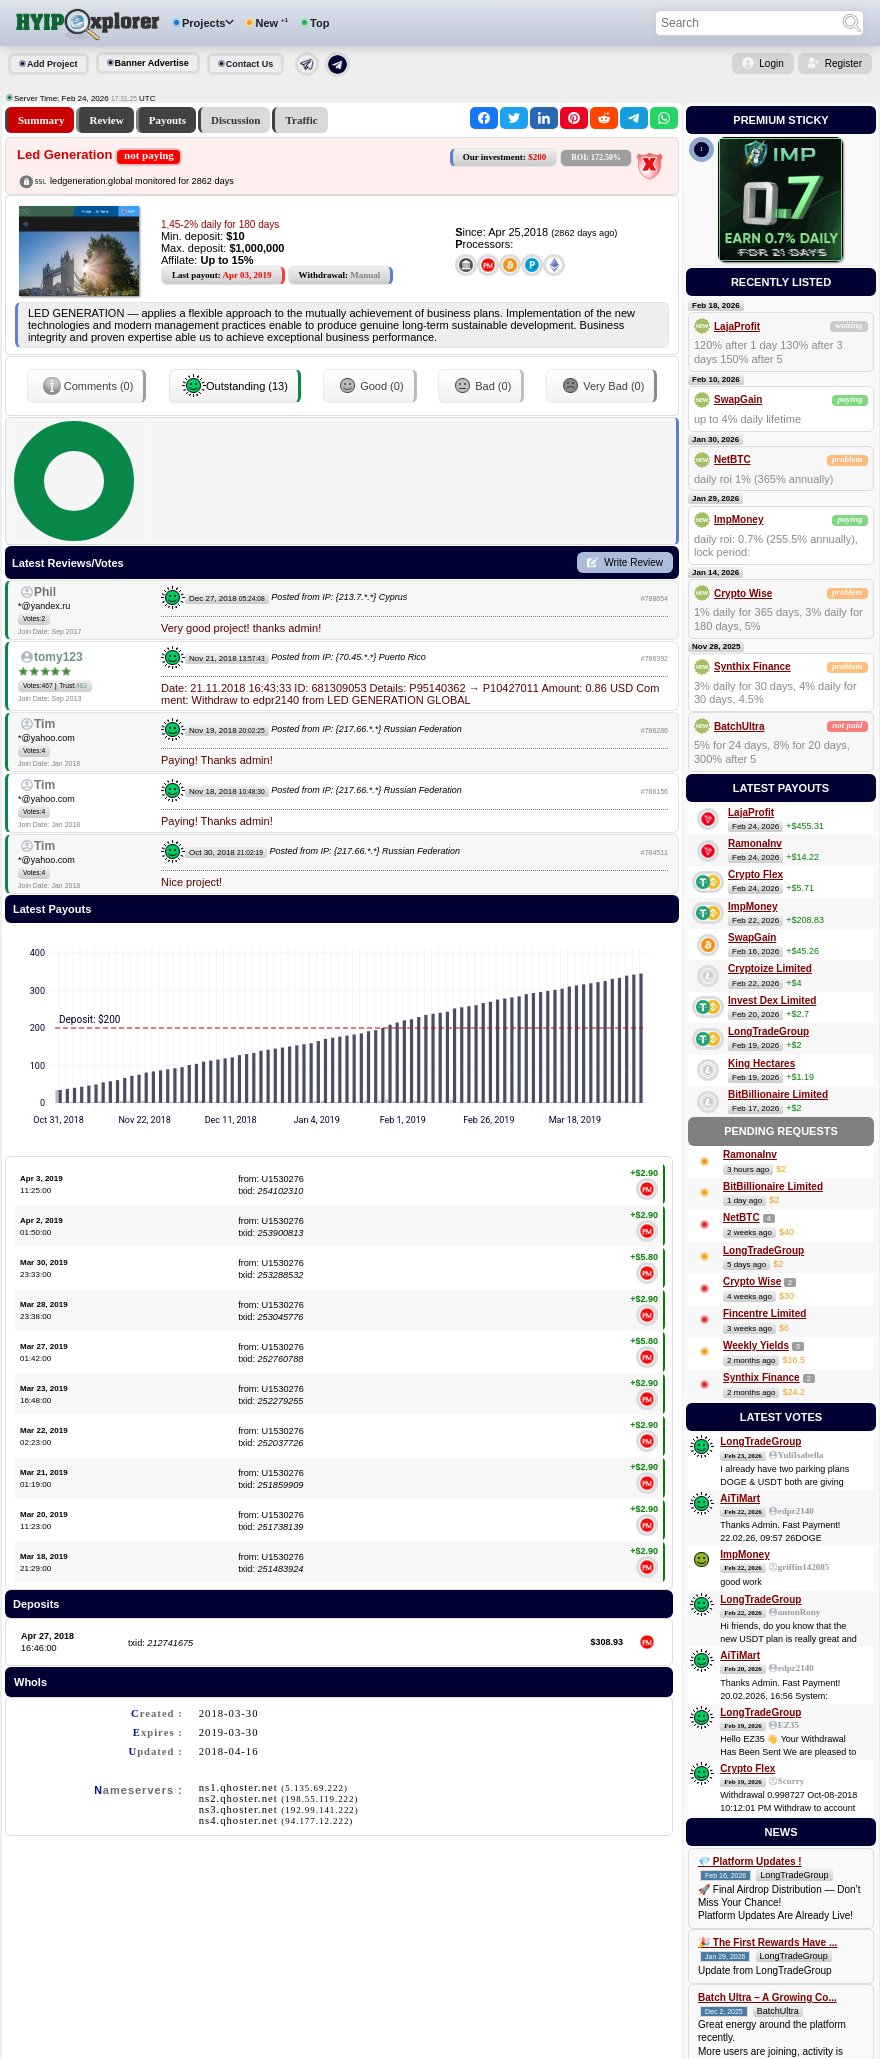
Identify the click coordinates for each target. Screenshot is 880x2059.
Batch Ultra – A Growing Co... (767, 1997)
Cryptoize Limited (770, 968)
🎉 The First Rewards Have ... (767, 1942)
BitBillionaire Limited (778, 1094)
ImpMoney (738, 519)
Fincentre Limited (764, 1313)
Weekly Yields (756, 1345)
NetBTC (732, 459)
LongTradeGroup (768, 1031)
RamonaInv (755, 843)
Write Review (633, 562)
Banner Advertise (152, 63)
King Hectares (761, 1063)
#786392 (654, 658)
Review (106, 120)
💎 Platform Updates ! (750, 1861)
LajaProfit (737, 326)
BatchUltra (739, 726)
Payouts (167, 120)
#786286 (654, 730)
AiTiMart (740, 1498)
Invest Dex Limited (772, 1000)
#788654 (654, 598)
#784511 (654, 852)
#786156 (654, 791)
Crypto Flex (755, 874)
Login (771, 63)
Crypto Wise (743, 593)
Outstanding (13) (235, 386)
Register (843, 63)
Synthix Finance (752, 666)
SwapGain (738, 399)
